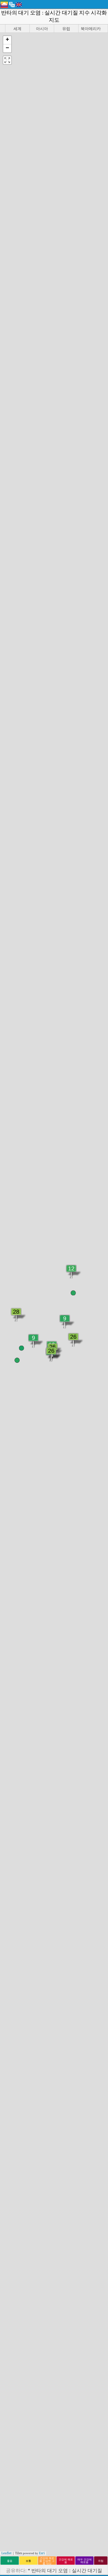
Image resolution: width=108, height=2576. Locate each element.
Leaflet (6, 2553)
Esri (42, 2553)
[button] (7, 40)
